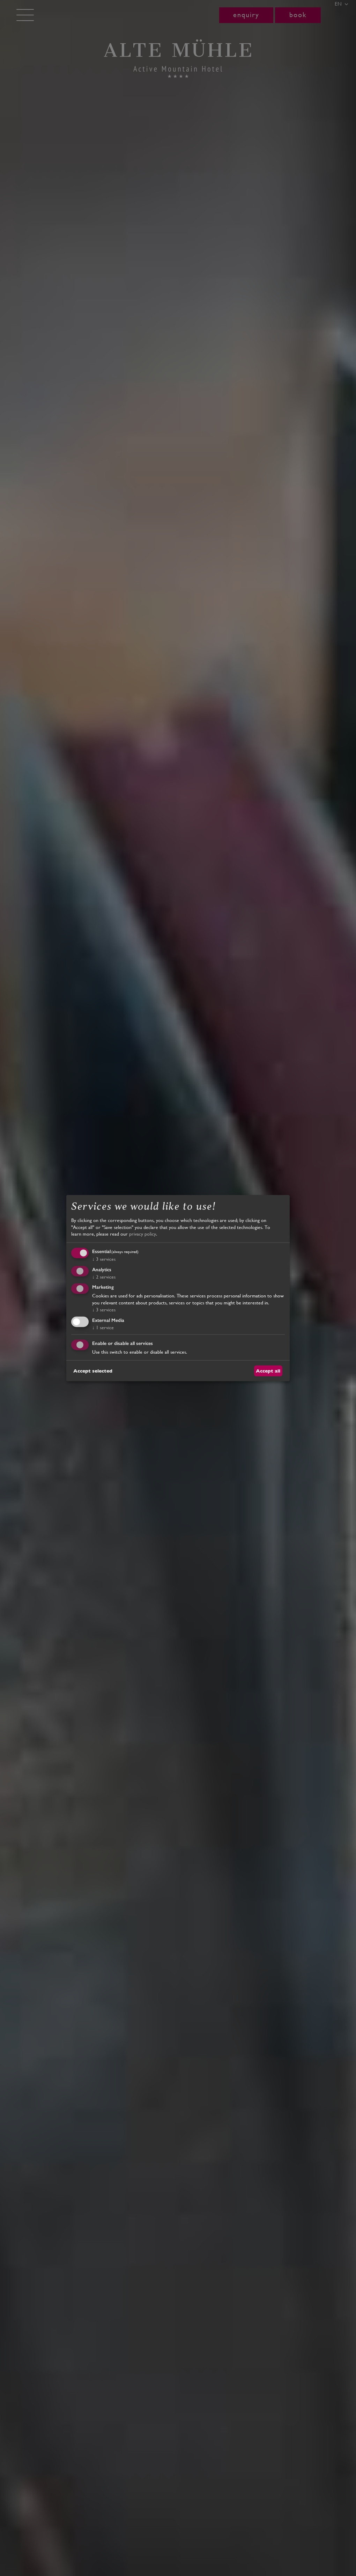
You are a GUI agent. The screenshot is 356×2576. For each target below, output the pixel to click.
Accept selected (92, 1370)
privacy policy (142, 1234)
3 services (104, 1258)
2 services (104, 1276)
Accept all (268, 1370)
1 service (103, 1327)
